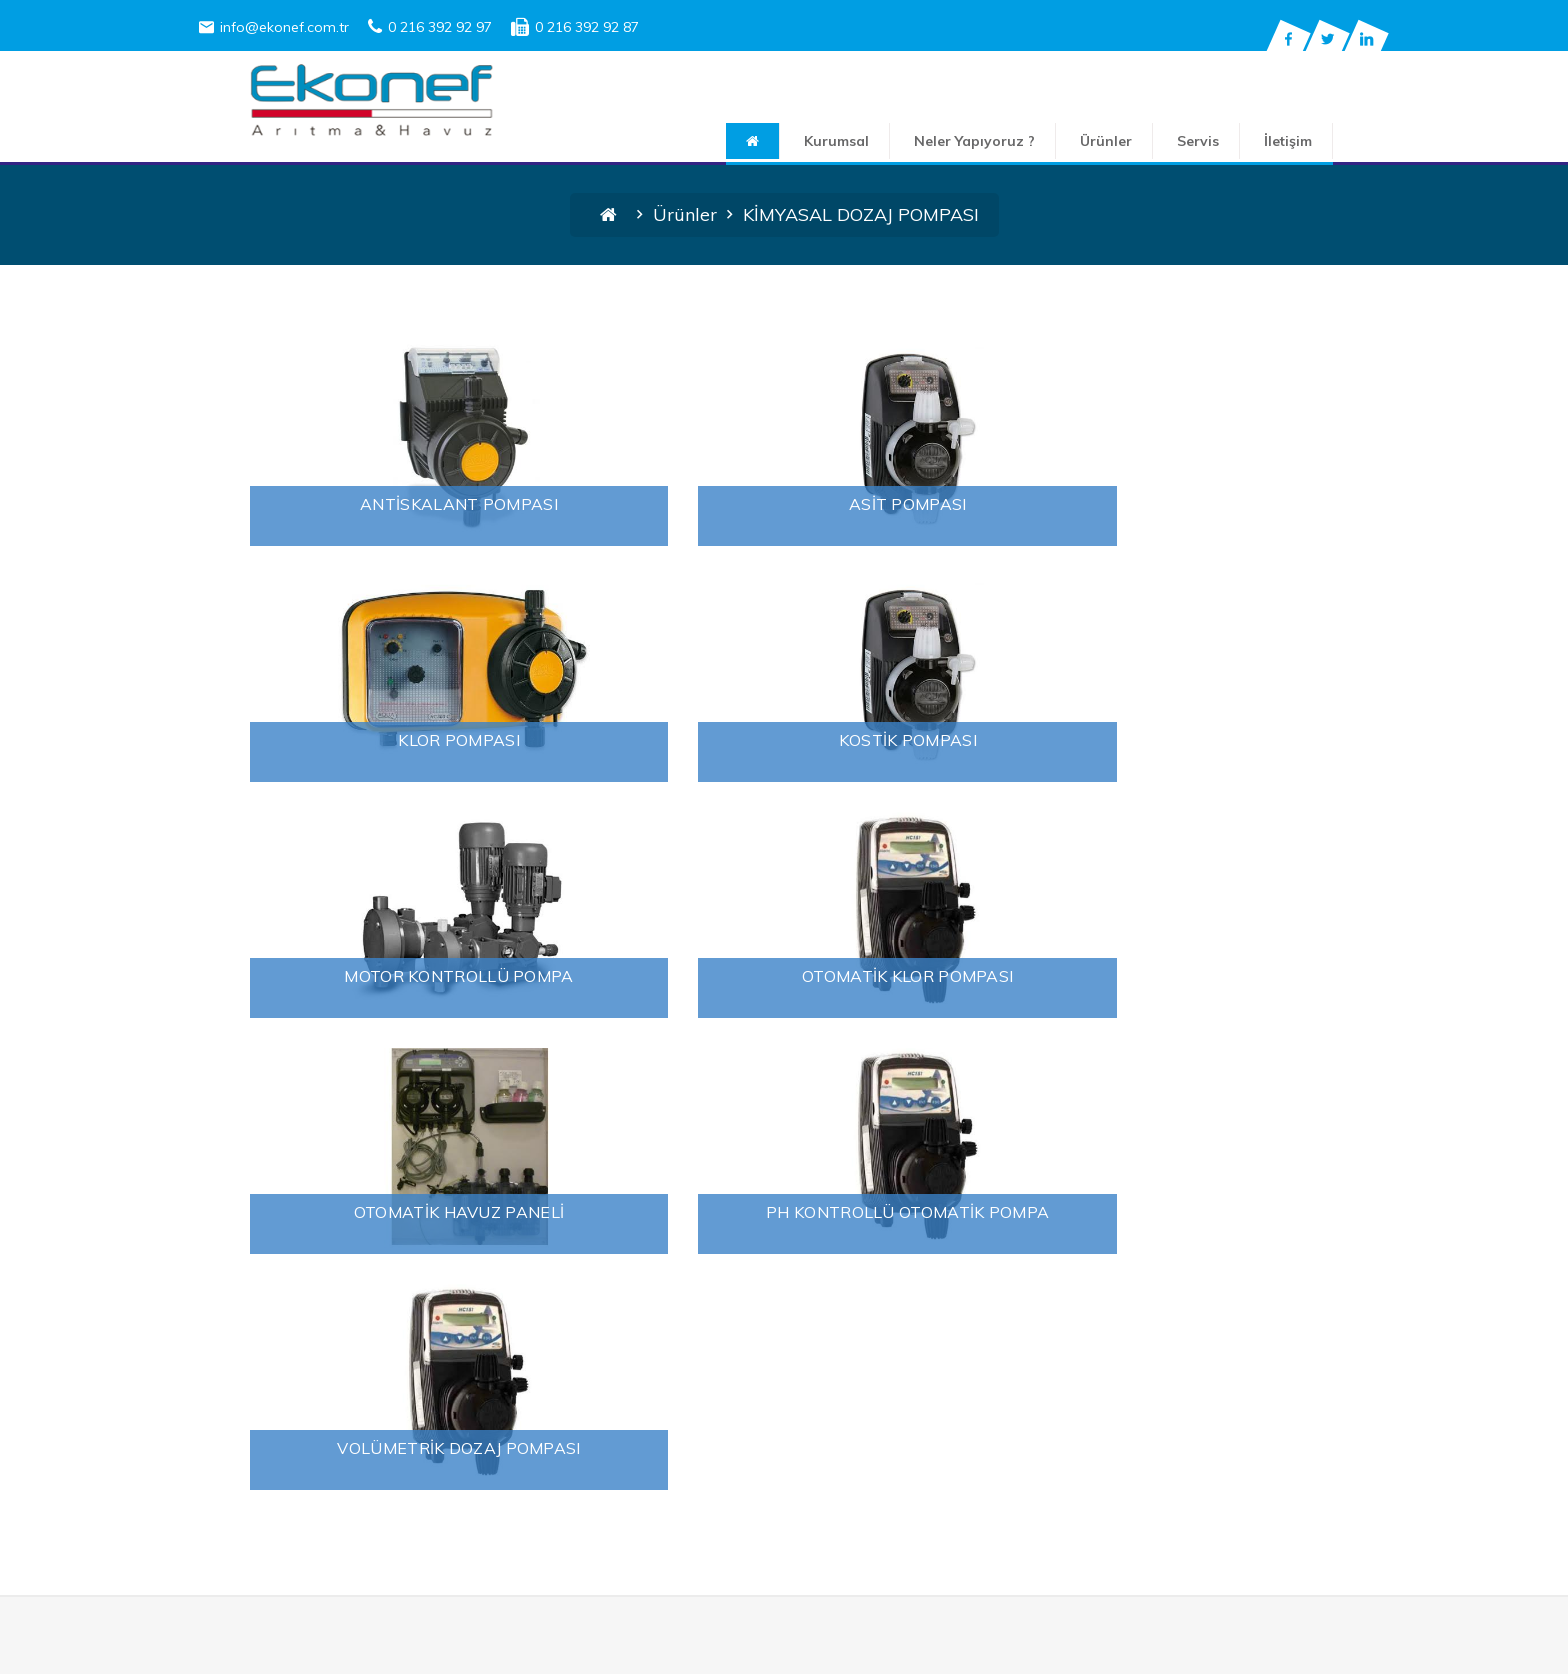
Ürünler (1157, 141)
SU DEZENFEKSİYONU (696, 1360)
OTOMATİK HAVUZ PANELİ (384, 976)
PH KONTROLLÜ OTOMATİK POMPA (783, 976)
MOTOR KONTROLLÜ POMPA (783, 740)
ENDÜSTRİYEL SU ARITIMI (713, 1264)
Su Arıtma (334, 1337)
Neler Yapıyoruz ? (1025, 141)
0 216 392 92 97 (430, 27)
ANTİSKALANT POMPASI (384, 504)
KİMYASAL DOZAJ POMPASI (718, 1336)
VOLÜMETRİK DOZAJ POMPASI (1183, 976)
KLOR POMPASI (1184, 504)
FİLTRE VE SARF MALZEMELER (731, 1312)
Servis (1249, 141)
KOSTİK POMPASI (384, 740)
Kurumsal (887, 141)
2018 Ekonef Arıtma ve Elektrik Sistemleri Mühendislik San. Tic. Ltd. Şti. (821, 1651)
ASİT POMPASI (784, 504)
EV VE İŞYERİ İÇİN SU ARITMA (740, 1288)
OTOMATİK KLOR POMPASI (1183, 740)
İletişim (1339, 141)
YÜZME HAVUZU (676, 1384)
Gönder (1313, 1540)
